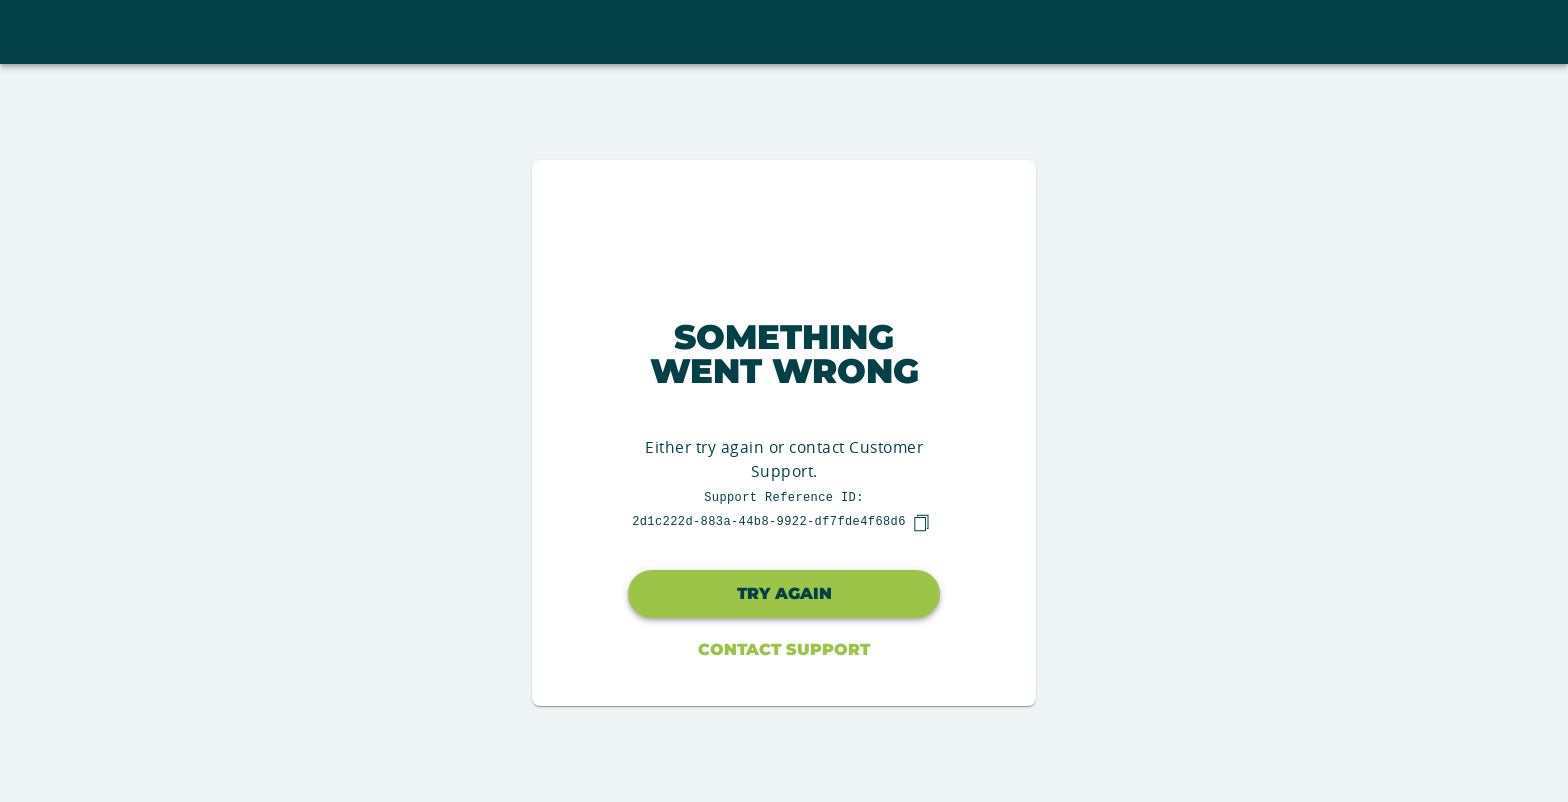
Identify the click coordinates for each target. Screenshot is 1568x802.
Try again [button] (784, 593)
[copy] (921, 523)
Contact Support (784, 649)
